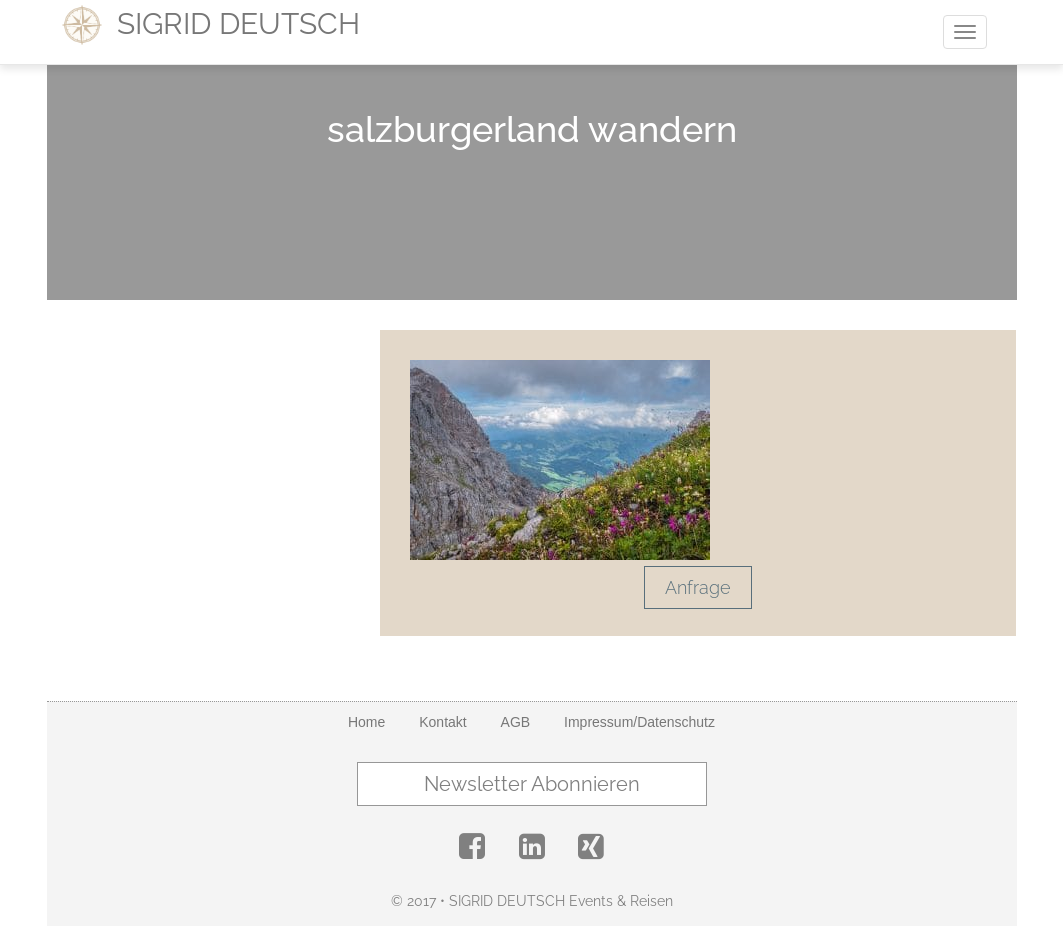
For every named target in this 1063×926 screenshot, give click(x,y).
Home (366, 722)
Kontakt (442, 722)
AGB (516, 722)
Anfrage (698, 587)
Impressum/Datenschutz (639, 722)
